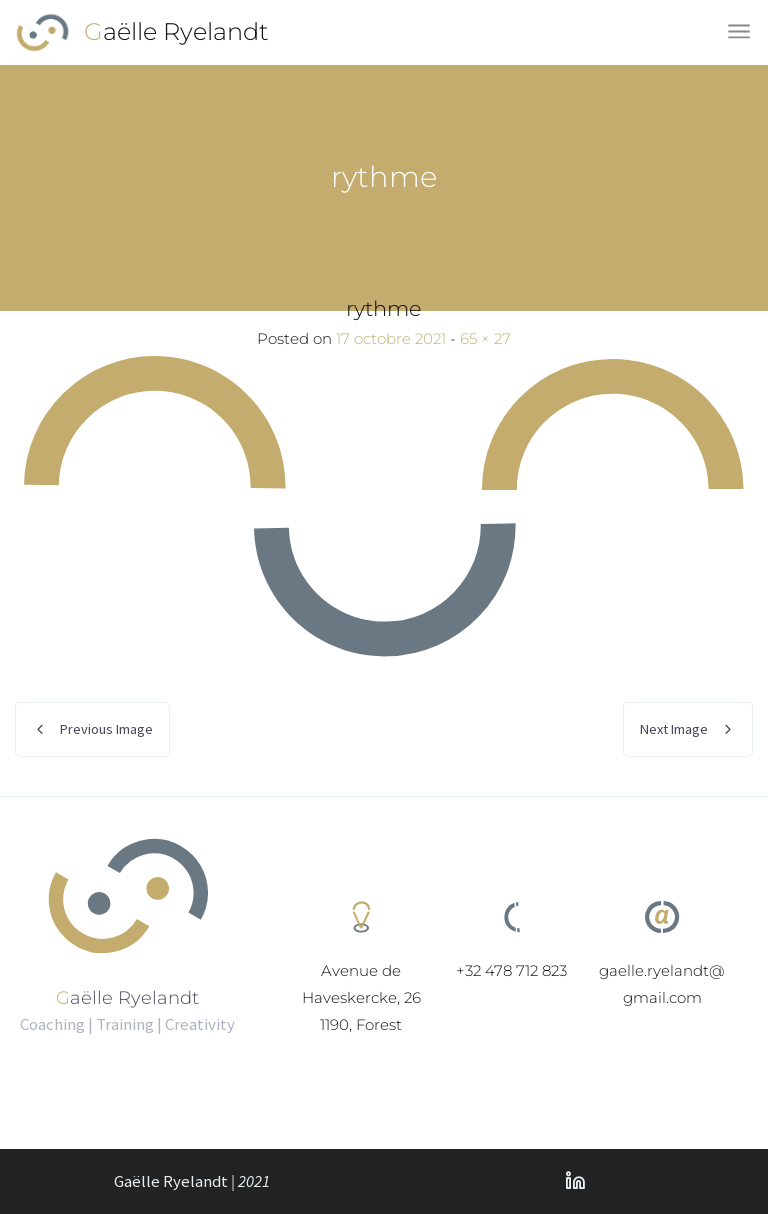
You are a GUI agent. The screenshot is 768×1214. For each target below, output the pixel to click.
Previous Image (106, 729)
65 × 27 (485, 338)
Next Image (674, 729)
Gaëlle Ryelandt (176, 31)
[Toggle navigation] (740, 32)
